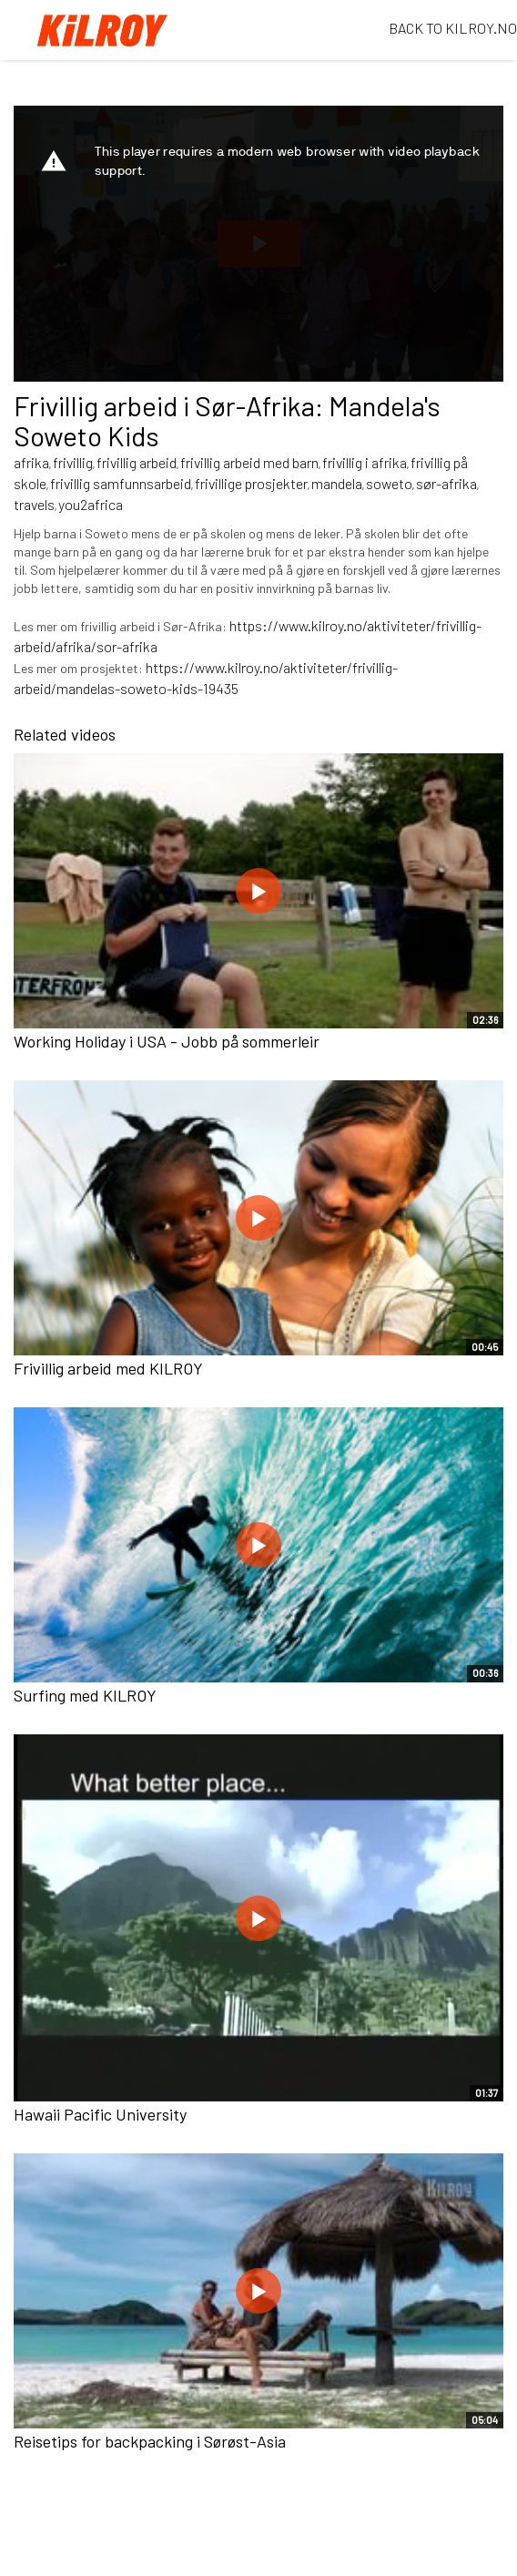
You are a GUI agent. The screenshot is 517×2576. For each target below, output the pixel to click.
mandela (336, 483)
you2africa (90, 504)
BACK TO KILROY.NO (453, 27)
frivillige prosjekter (251, 483)
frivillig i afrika (364, 462)
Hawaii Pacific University (100, 2114)
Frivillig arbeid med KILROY (108, 1368)
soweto (389, 483)
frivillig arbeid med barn (249, 462)
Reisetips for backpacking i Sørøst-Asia (150, 2441)
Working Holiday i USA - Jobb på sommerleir (166, 1041)
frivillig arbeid (136, 462)
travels (34, 504)
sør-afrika (446, 483)
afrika (31, 462)
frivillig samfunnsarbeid (120, 483)
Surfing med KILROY (85, 1695)
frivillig (73, 462)
